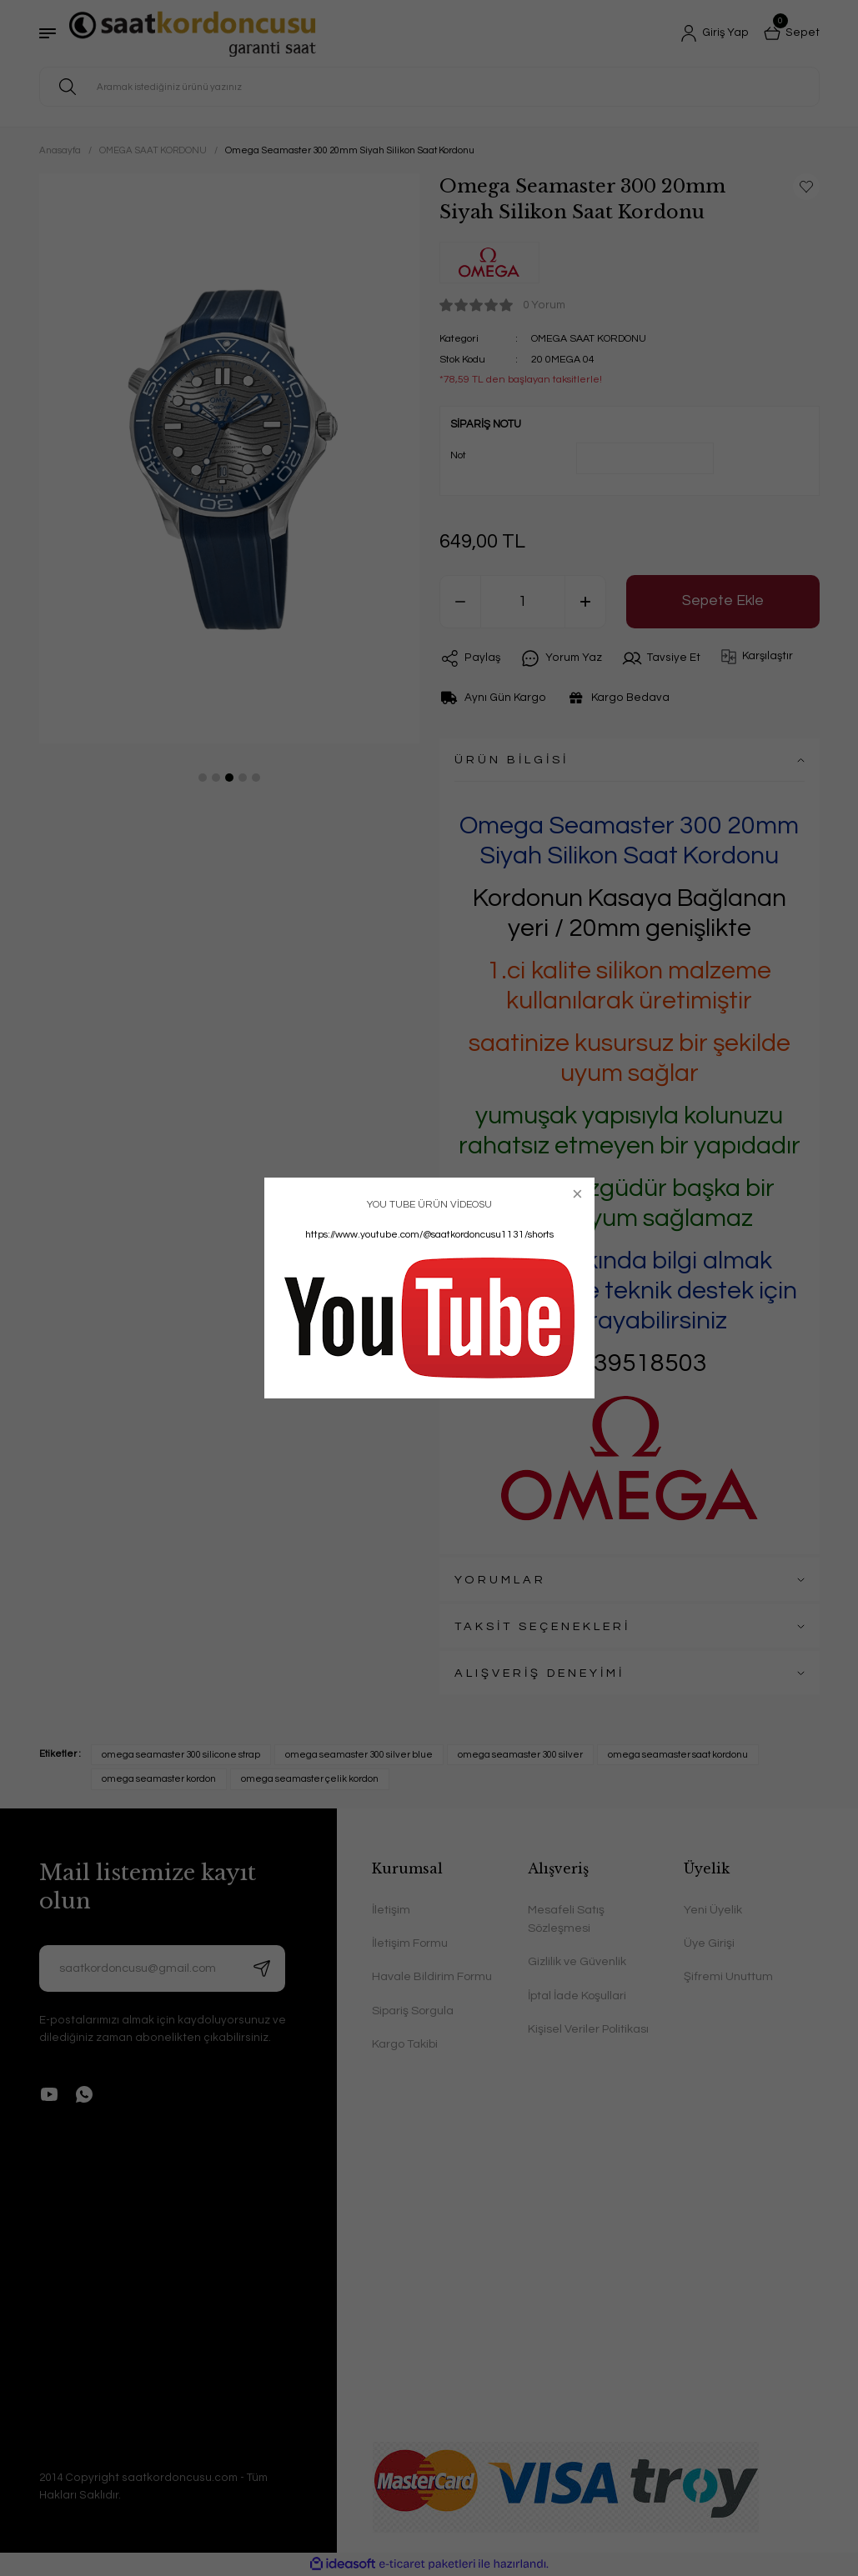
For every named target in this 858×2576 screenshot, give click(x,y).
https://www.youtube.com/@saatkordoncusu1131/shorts (429, 1234)
